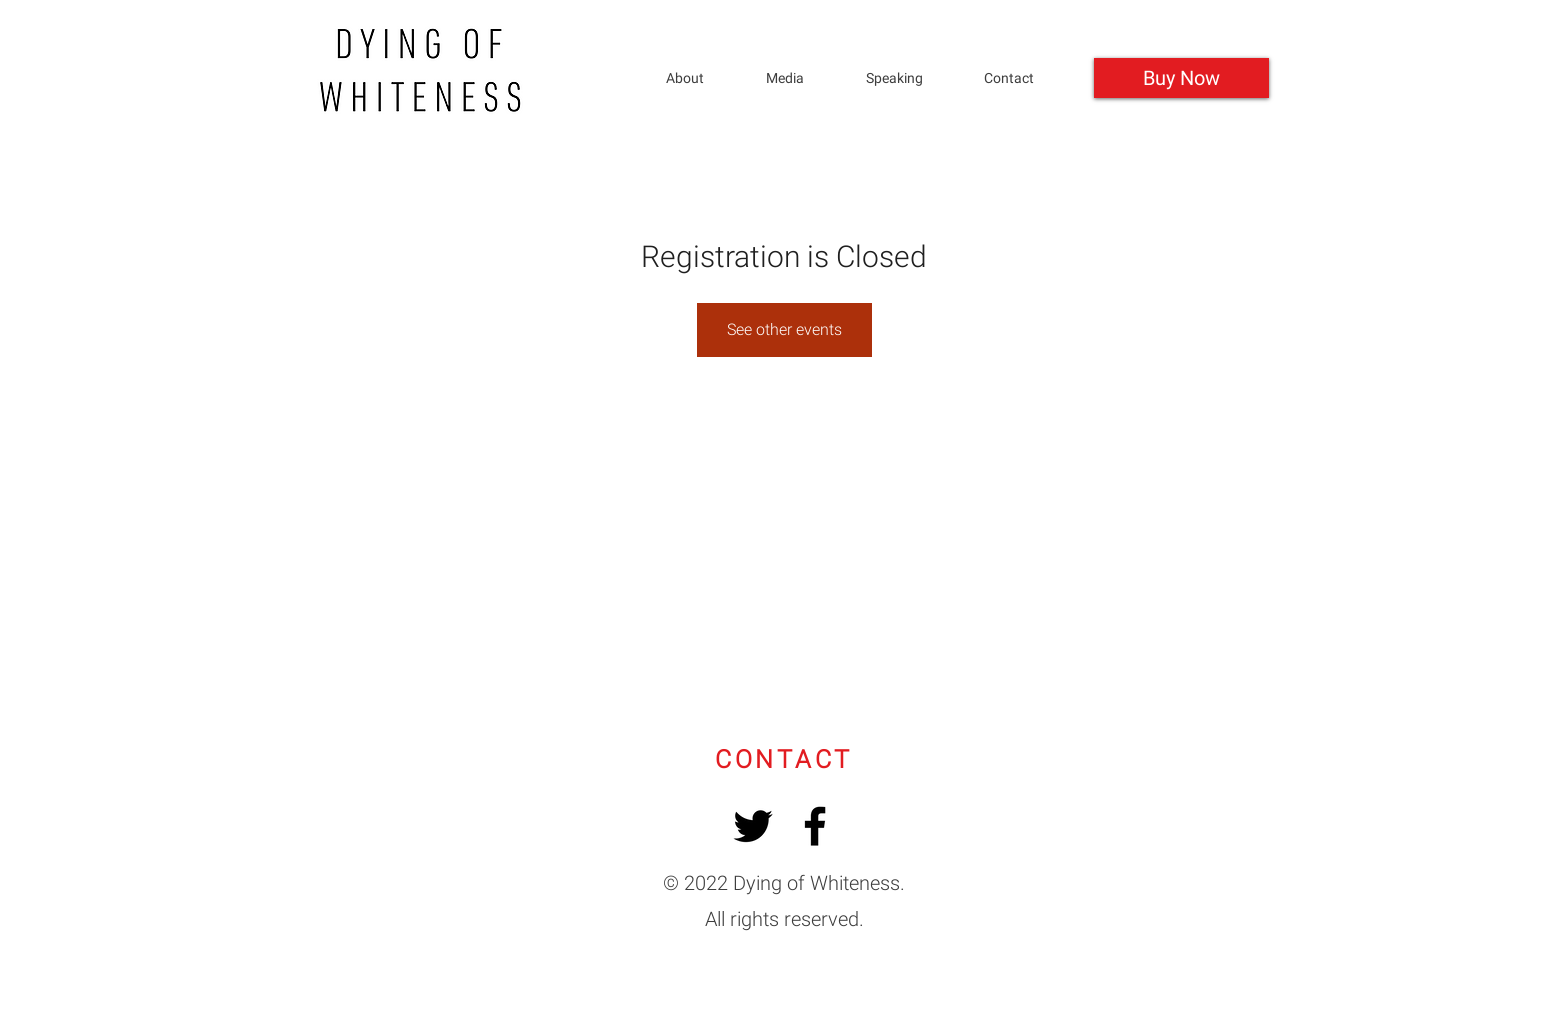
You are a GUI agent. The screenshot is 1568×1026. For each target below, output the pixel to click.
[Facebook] (815, 826)
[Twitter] (753, 826)
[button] (910, 78)
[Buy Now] (1181, 78)
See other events (784, 329)
